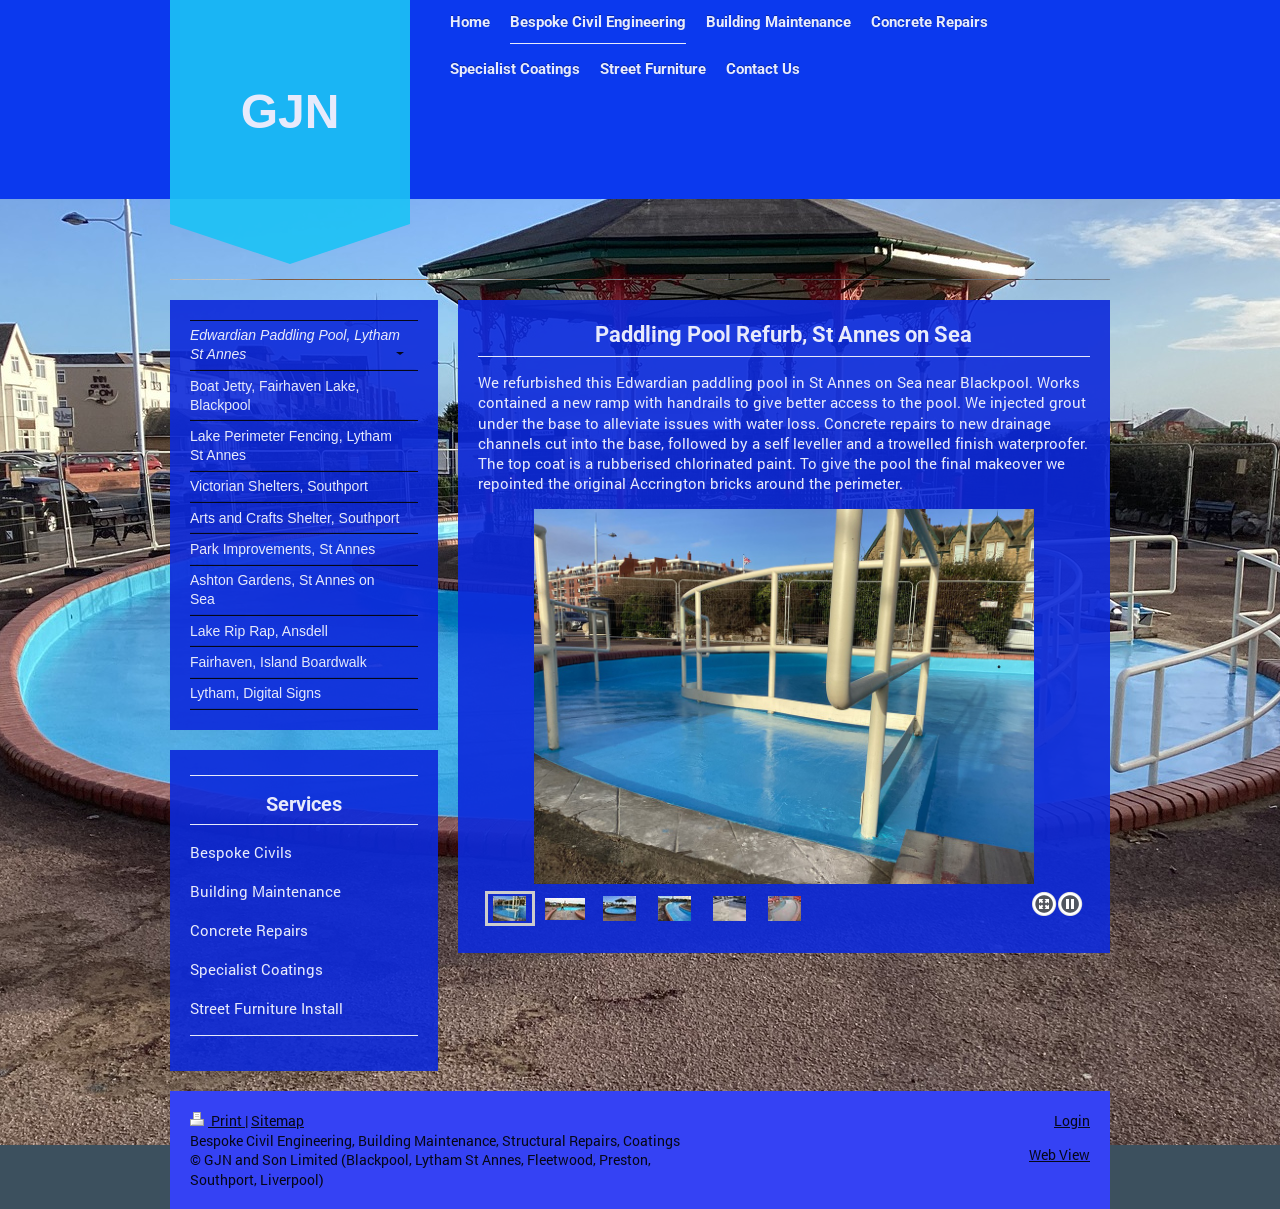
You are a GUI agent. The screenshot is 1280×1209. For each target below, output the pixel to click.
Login (1072, 1120)
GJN (290, 111)
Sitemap (277, 1120)
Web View (1059, 1154)
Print (217, 1120)
